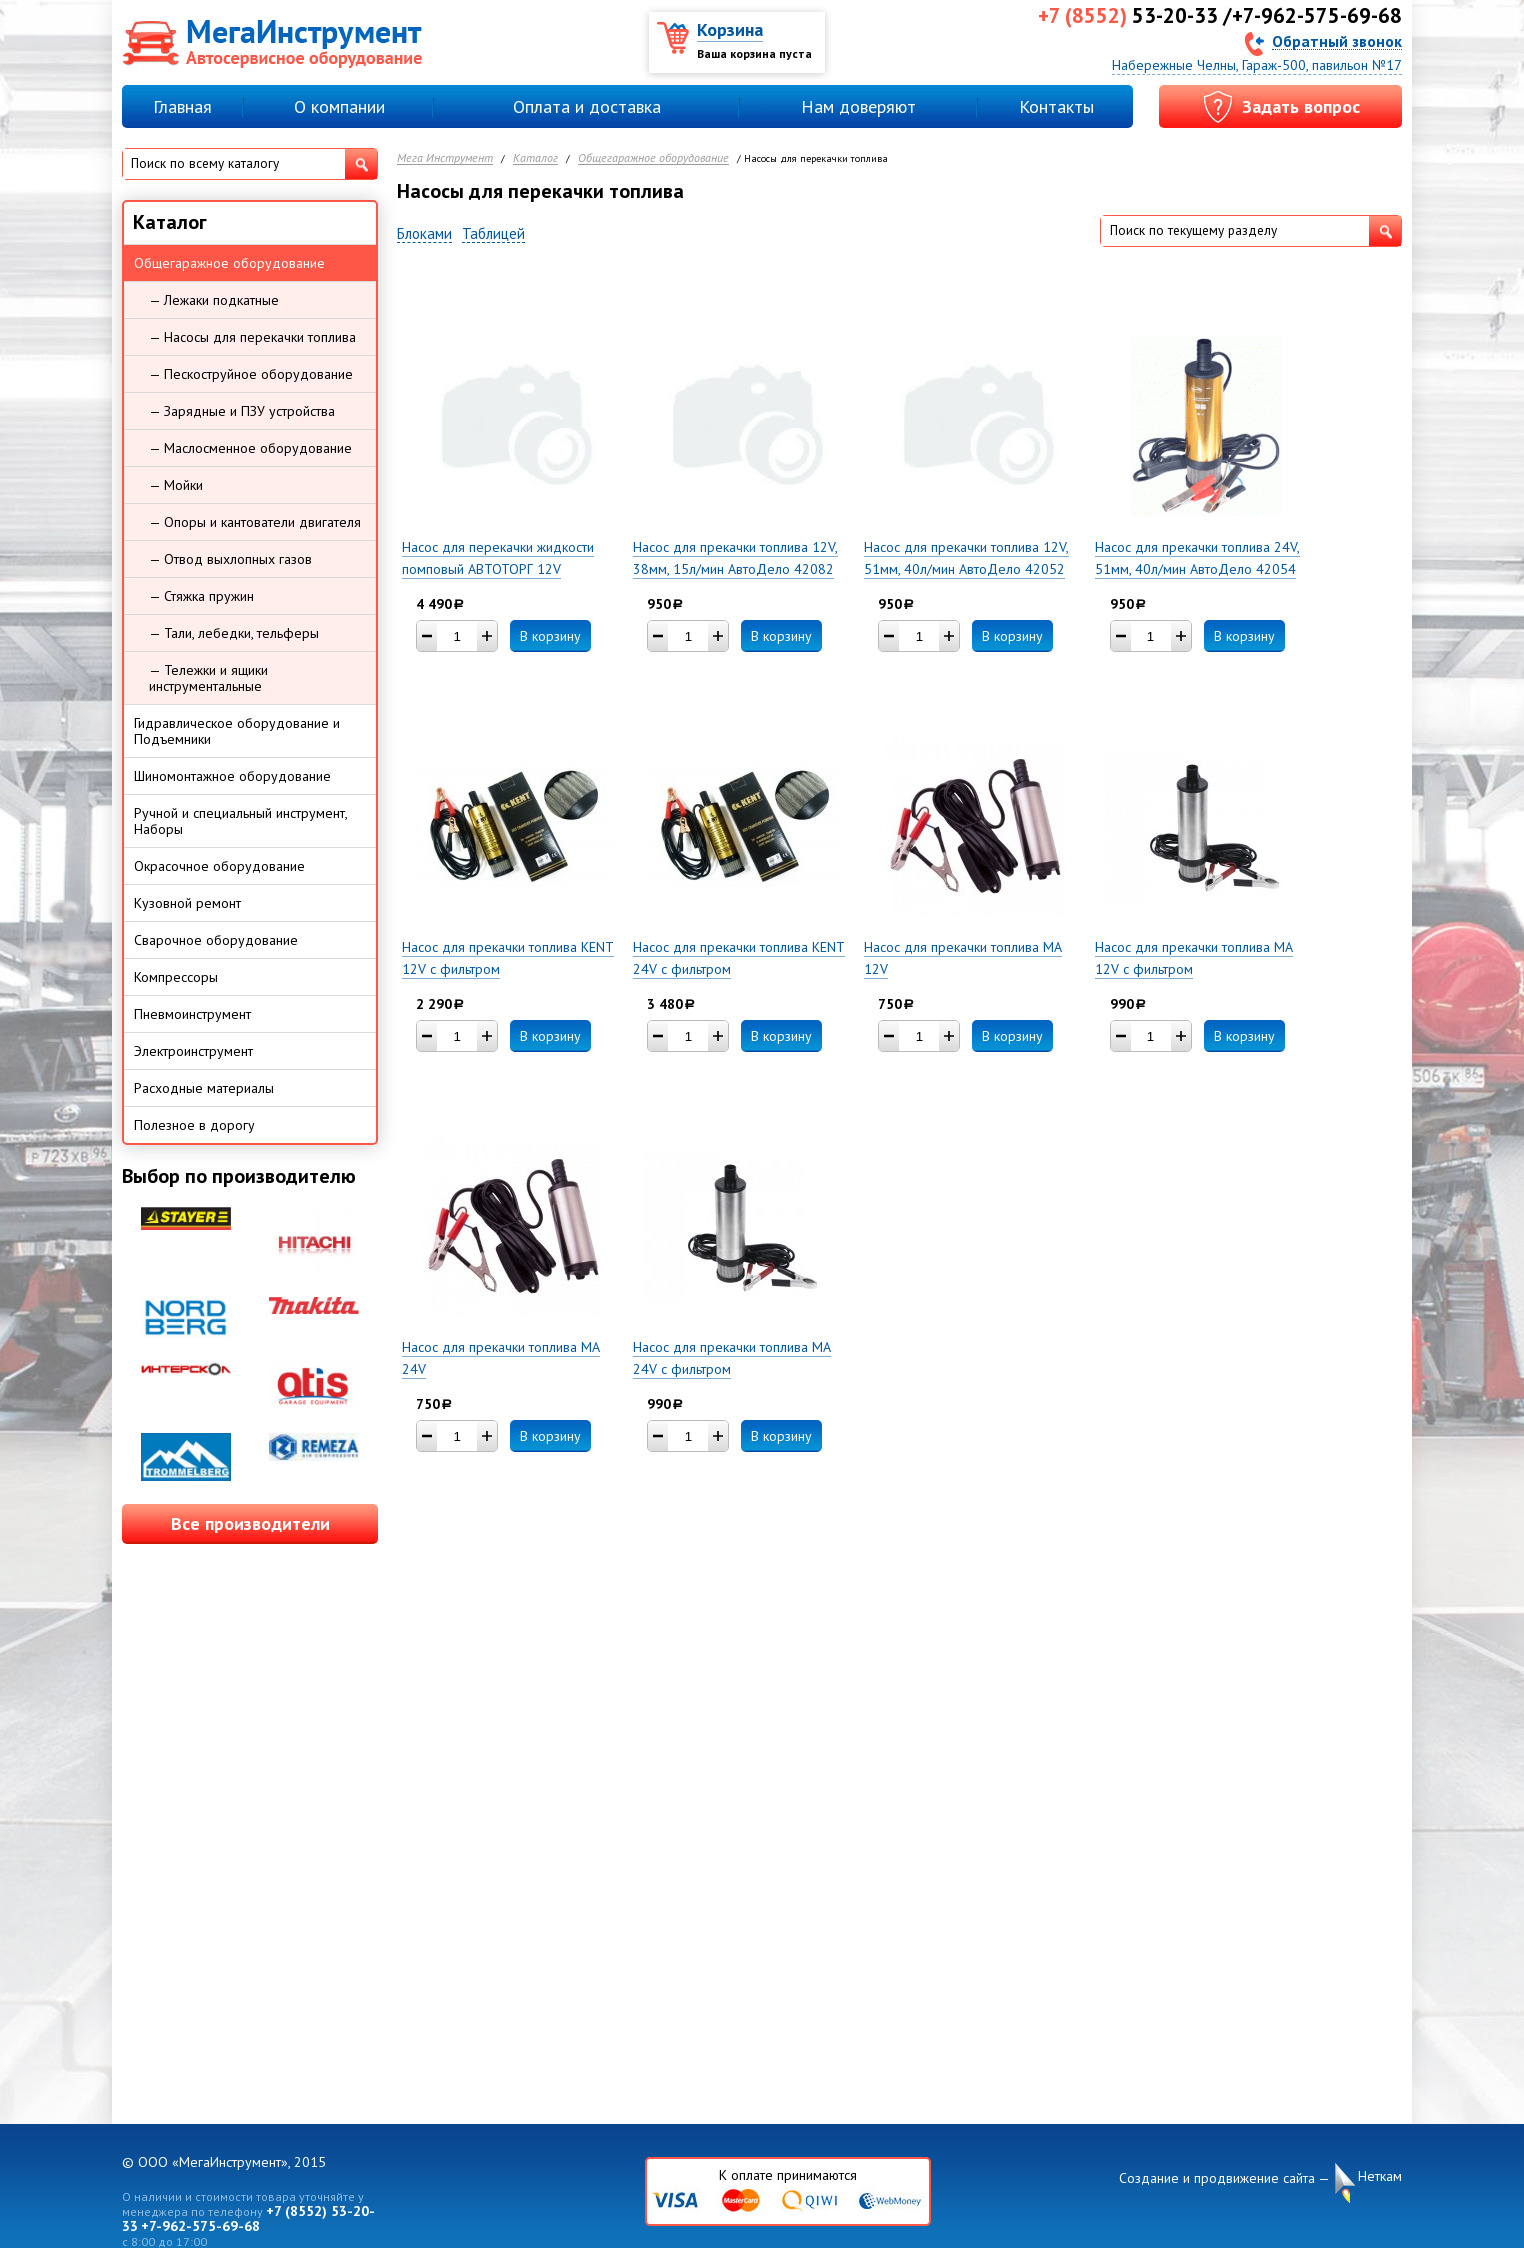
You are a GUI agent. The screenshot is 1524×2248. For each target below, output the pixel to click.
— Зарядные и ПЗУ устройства (242, 411)
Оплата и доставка (587, 106)
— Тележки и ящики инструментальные (208, 678)
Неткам (1380, 2176)
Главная (182, 106)
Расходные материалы (204, 1088)
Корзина (730, 29)
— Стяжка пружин (201, 596)
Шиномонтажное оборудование (232, 776)
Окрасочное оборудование (219, 866)
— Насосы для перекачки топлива (252, 337)
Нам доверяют (858, 106)
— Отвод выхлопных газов (230, 559)
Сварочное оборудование (216, 940)
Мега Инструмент (445, 158)
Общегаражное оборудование (653, 158)
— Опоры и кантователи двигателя (255, 522)
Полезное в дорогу (194, 1125)
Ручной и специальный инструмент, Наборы (241, 821)
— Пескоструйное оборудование (251, 374)
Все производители (250, 1523)
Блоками (424, 234)
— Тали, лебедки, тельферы (234, 633)
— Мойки (176, 485)
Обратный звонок (1337, 40)
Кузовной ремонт (187, 903)
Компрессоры (176, 977)
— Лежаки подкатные (214, 300)
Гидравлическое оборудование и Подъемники (237, 731)
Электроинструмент (193, 1051)
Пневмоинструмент (192, 1014)
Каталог (535, 158)
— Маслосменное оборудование (250, 448)
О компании (339, 106)
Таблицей (493, 234)
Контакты (1056, 106)
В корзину (550, 636)
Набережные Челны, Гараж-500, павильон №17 (1257, 65)
